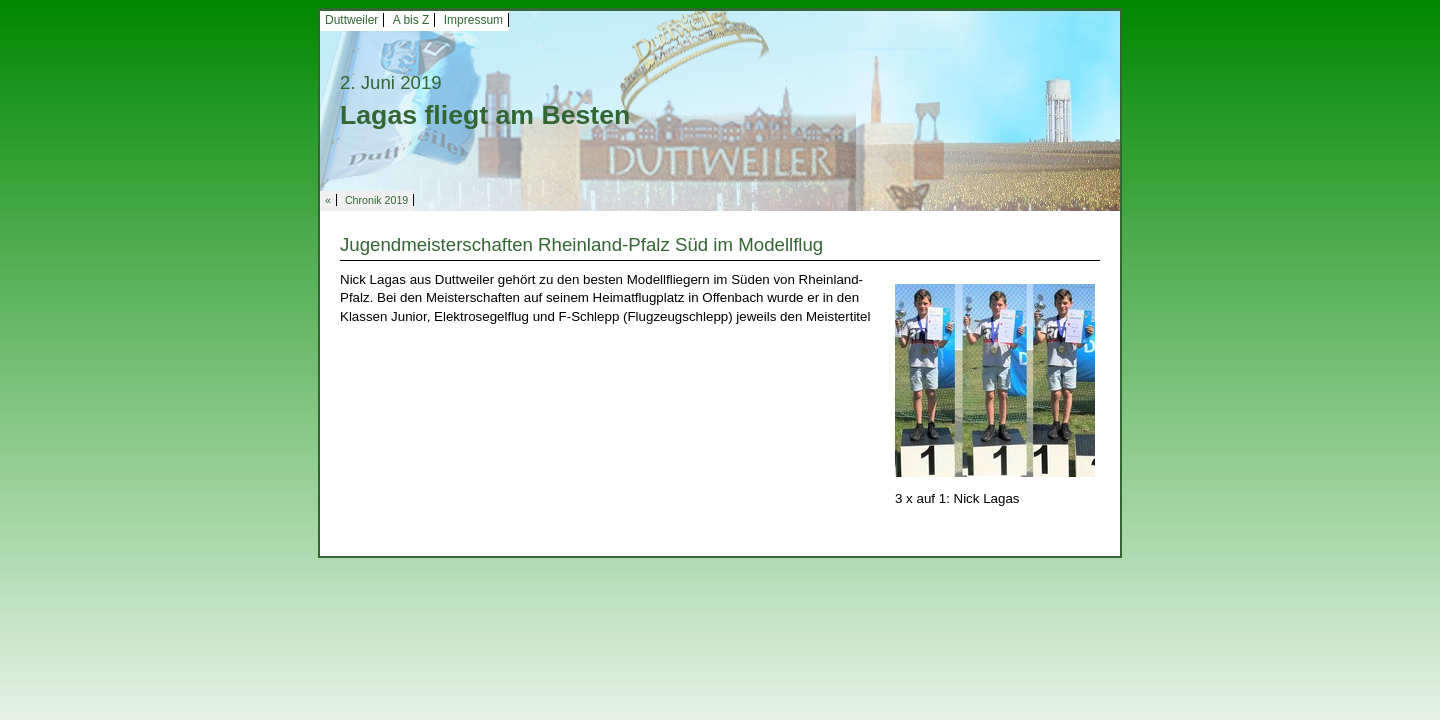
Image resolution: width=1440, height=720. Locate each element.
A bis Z (411, 20)
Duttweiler (351, 20)
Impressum (473, 20)
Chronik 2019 (376, 200)
